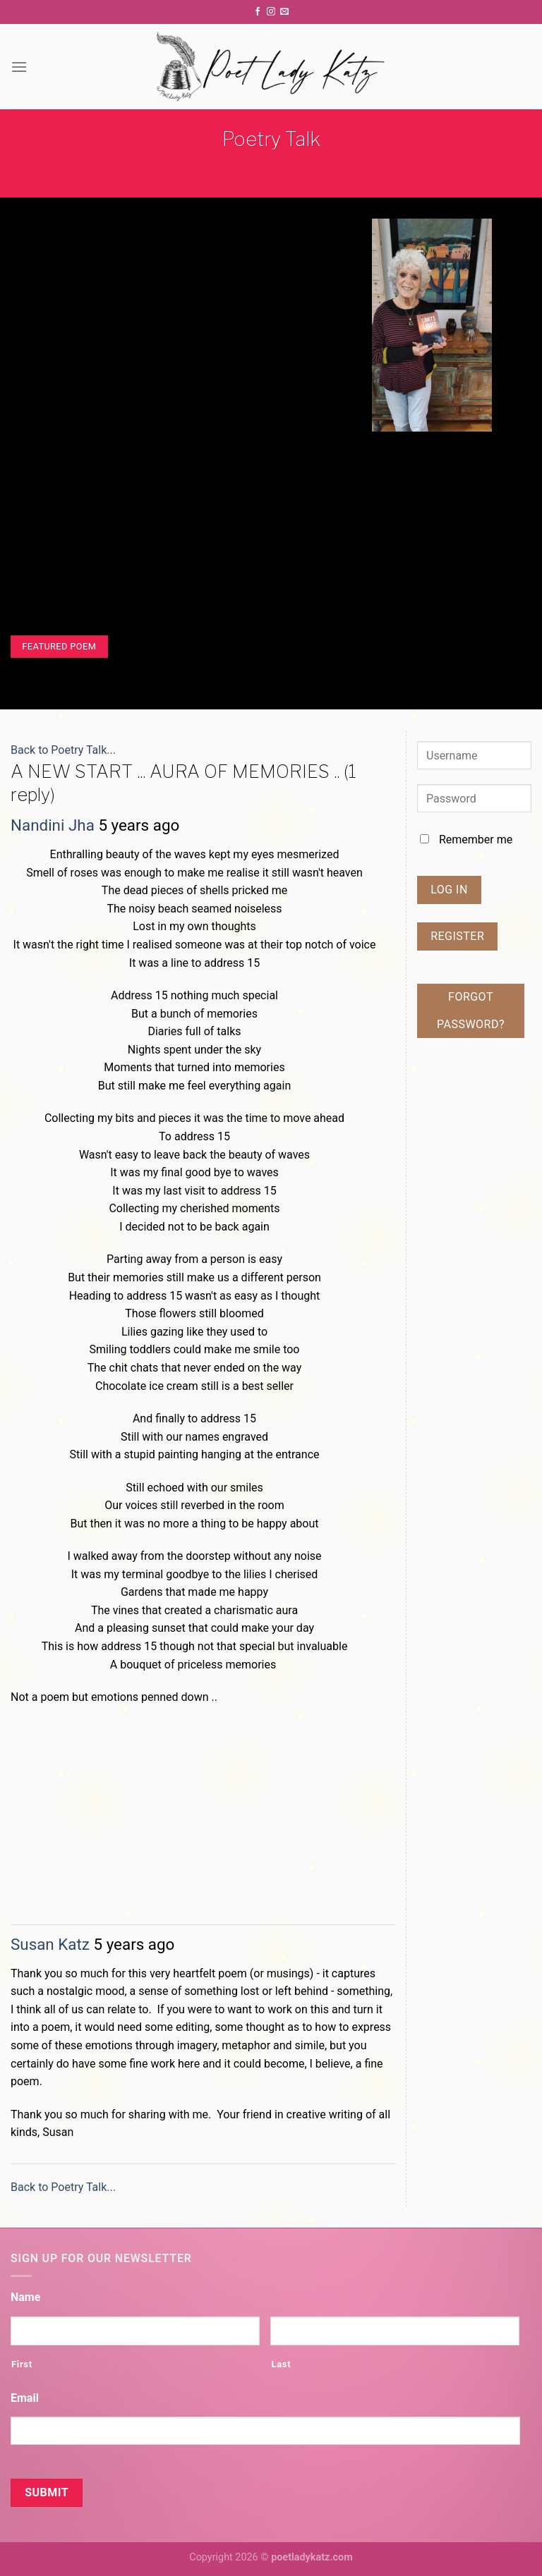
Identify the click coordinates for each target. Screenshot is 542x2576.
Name (25, 2297)
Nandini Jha (53, 825)
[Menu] (19, 66)
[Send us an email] (284, 12)
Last (281, 2364)
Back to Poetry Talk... (63, 750)
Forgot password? (471, 1010)
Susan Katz (50, 1944)
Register (457, 936)
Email (25, 2398)
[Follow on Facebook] (257, 12)
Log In (449, 889)
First (21, 2364)
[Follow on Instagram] (271, 12)
